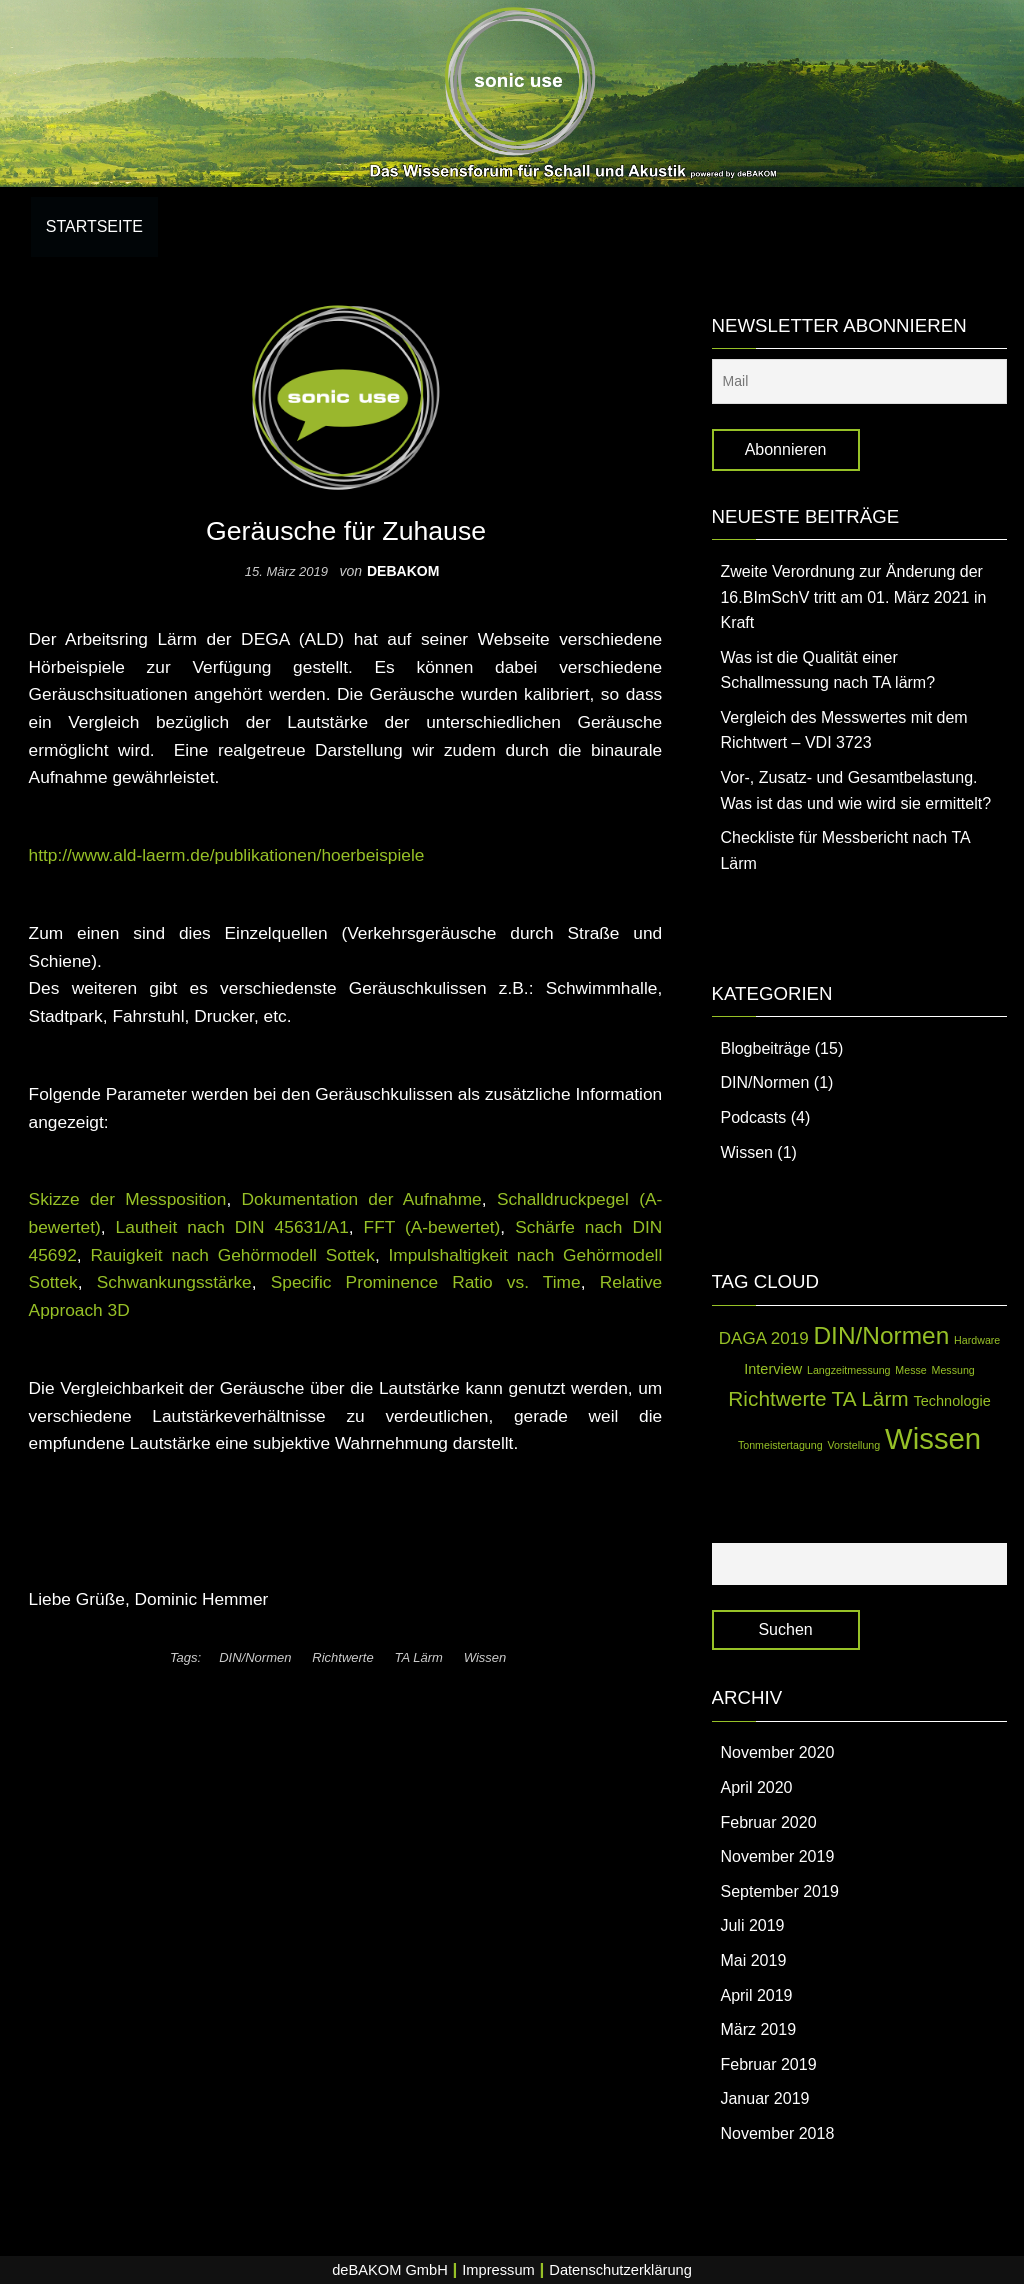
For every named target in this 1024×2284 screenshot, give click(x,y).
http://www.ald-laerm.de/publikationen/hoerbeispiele (227, 855)
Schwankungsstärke (174, 1282)
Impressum (498, 2270)
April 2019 (756, 1995)
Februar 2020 (768, 1822)
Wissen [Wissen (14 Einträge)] (933, 1438)
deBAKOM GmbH (390, 2270)
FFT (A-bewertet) (432, 1227)
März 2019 (758, 2029)
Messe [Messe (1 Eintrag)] (910, 1370)
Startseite (94, 226)
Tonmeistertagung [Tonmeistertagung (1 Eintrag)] (780, 1445)
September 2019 (779, 1891)
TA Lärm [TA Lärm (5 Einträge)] (870, 1398)
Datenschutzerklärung (620, 2270)
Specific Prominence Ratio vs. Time (426, 1282)
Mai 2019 (753, 1960)
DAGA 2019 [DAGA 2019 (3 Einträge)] (764, 1338)
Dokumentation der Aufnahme (362, 1199)
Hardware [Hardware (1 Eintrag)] (977, 1340)
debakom (403, 571)
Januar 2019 (764, 2098)
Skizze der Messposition (128, 1199)
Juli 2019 (752, 1925)
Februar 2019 (768, 2064)
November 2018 (777, 2133)
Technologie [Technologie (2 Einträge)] (952, 1401)
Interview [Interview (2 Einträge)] (773, 1369)
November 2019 (777, 1856)
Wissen (485, 1657)
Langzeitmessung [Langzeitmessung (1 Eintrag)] (849, 1370)
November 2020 (777, 1752)
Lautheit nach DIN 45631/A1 (232, 1227)
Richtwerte (342, 1657)
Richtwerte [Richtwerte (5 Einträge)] (777, 1398)
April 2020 (756, 1787)
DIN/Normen (255, 1657)
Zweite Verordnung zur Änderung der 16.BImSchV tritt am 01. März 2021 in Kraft (853, 597)
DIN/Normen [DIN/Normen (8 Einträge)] (881, 1335)
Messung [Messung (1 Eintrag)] (953, 1370)
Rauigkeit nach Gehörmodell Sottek (232, 1255)
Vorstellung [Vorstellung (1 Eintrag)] (853, 1445)
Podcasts (753, 1117)
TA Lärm (419, 1657)
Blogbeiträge (765, 1048)
